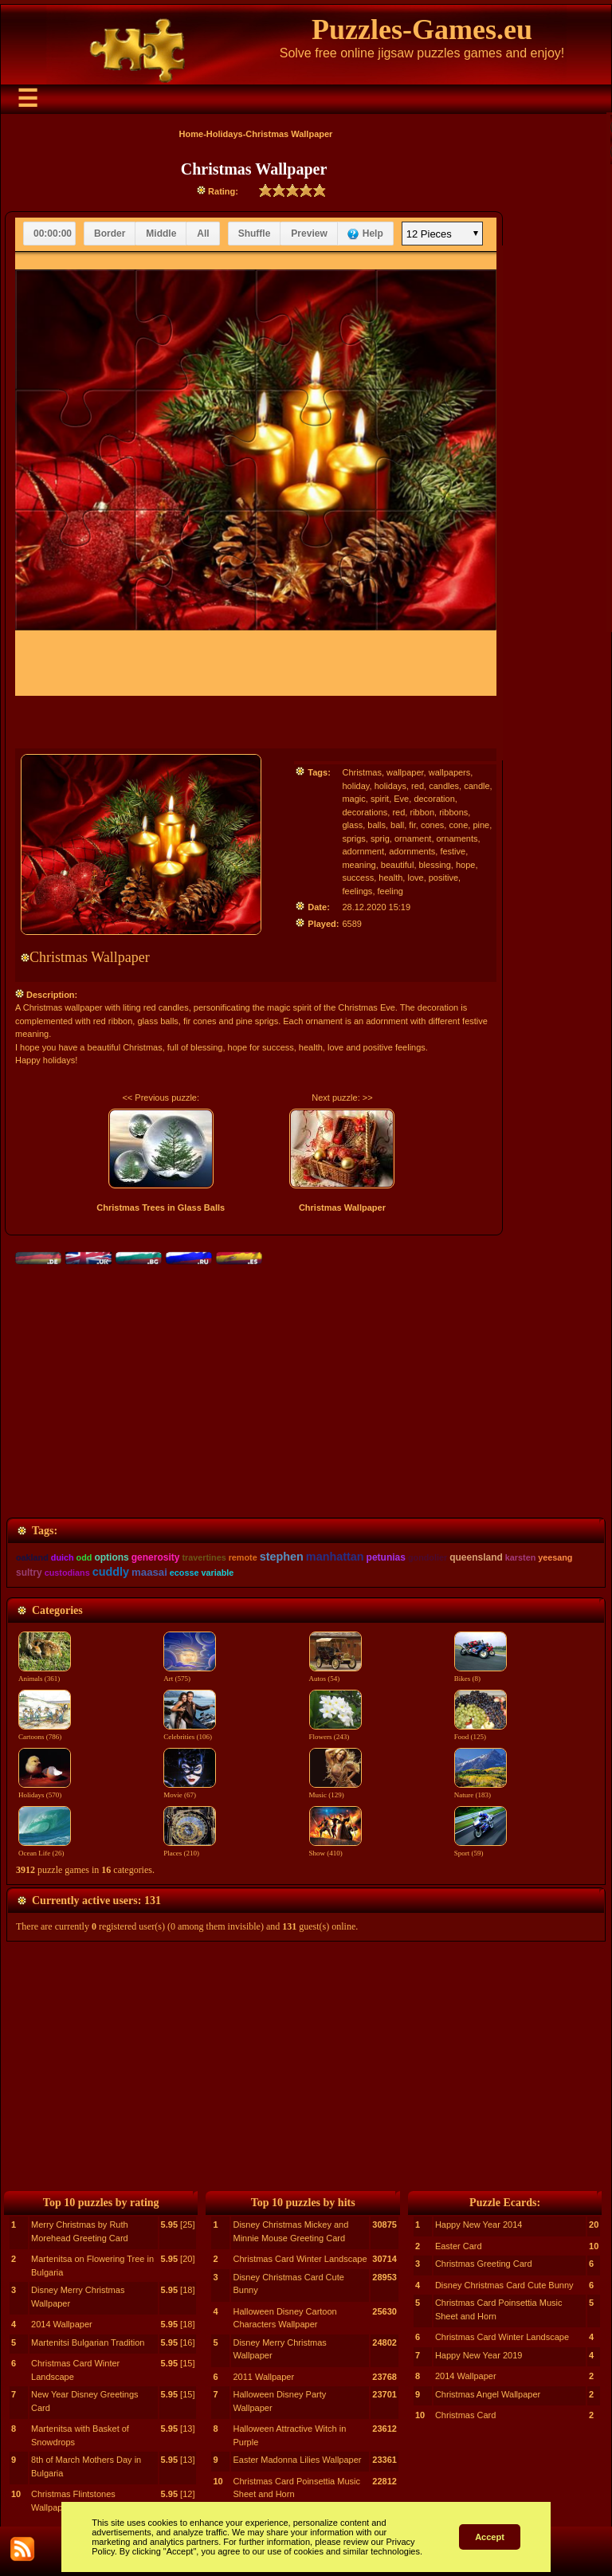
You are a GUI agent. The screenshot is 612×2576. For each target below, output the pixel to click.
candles (444, 786)
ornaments (457, 838)
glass (352, 825)
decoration (434, 798)
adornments (412, 851)
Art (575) (189, 1674)
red (417, 786)
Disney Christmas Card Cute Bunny (504, 2285)
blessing (435, 865)
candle (476, 786)
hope (465, 865)
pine (481, 825)
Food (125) (480, 1732)
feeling (390, 891)
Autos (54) (335, 1674)
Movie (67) (189, 1790)
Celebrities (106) (189, 1732)
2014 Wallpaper (61, 2324)
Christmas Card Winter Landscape (300, 2259)
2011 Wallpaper (263, 2377)
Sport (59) (480, 1848)
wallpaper (404, 772)
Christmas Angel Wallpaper (487, 2394)
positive (443, 877)
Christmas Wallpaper (342, 1207)
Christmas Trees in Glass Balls (160, 1207)
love (415, 877)
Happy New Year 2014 (478, 2224)
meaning (358, 865)
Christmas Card (465, 2415)
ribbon (422, 812)
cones (432, 825)
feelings (357, 891)
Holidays (224, 134)
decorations (364, 812)
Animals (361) (44, 1674)
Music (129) (335, 1790)
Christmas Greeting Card (483, 2263)
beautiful (397, 865)
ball (397, 825)
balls (376, 825)
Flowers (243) (335, 1732)
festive (452, 851)
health (390, 877)
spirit (380, 798)
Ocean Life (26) (44, 1848)
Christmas (362, 772)
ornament (412, 838)
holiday (355, 786)
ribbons (453, 812)
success (358, 877)
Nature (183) (480, 1790)
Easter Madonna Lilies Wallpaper (297, 2459)
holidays (390, 786)
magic (353, 798)
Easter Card (458, 2246)
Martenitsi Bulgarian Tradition (87, 2342)
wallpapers (450, 772)
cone (458, 825)
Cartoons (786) (44, 1732)
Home (191, 134)
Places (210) (189, 1848)
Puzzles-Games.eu (422, 29)
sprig (380, 838)
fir (412, 825)
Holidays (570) (44, 1790)
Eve (401, 798)
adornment (363, 851)
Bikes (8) (480, 1674)
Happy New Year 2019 (478, 2355)
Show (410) (335, 1848)
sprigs (353, 838)
